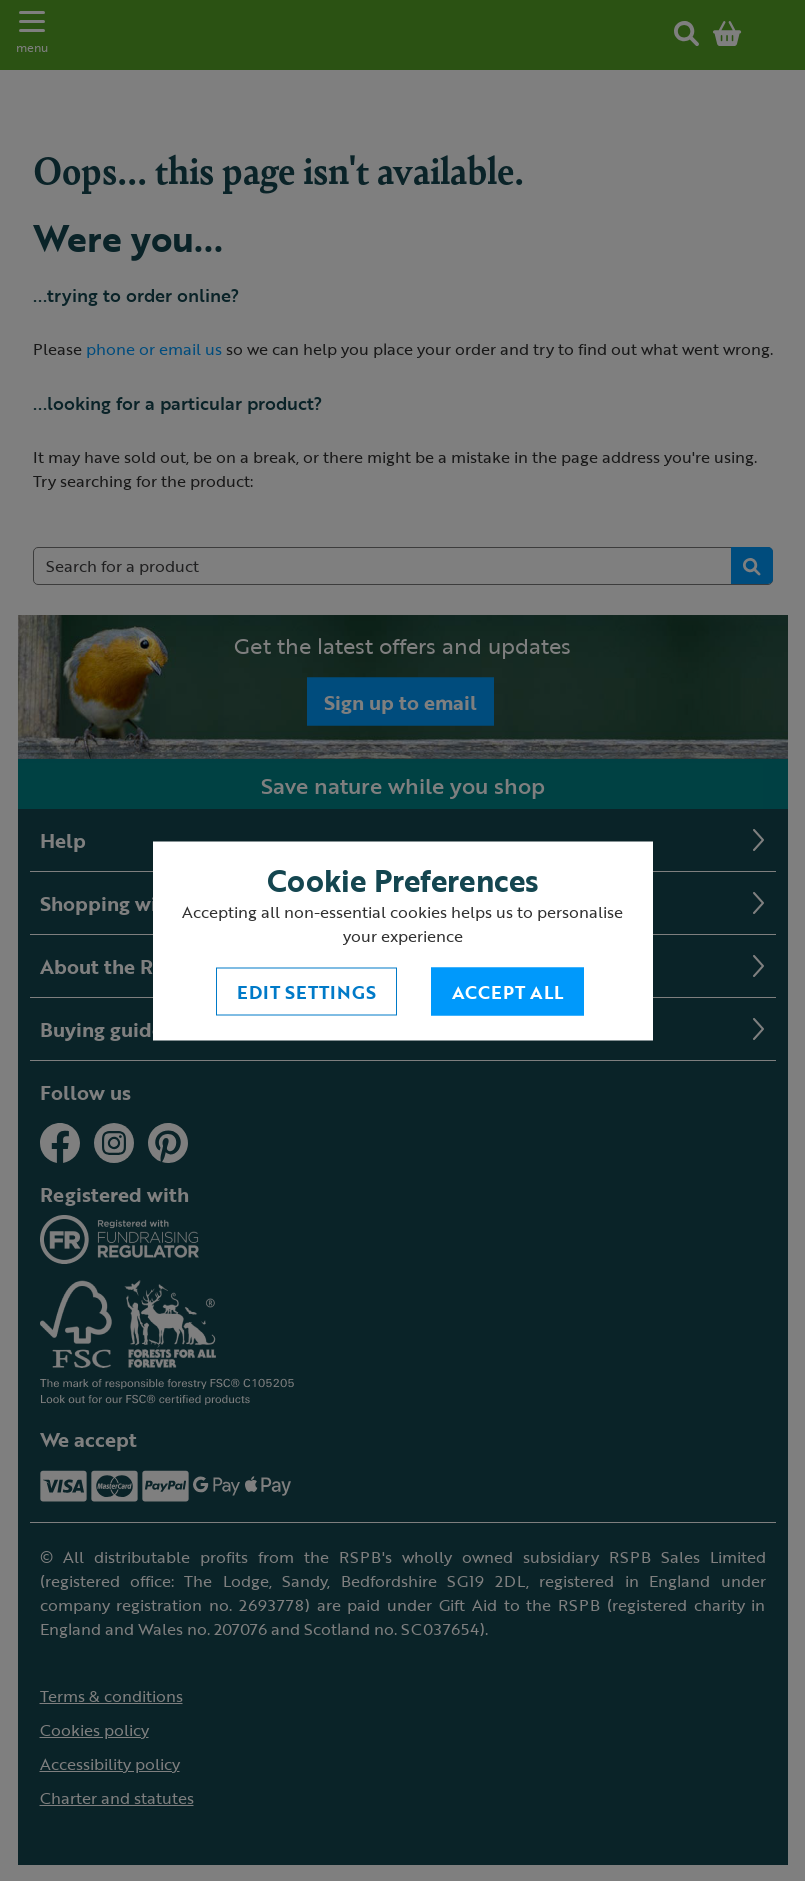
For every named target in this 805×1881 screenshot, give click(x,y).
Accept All (507, 991)
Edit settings (306, 991)
